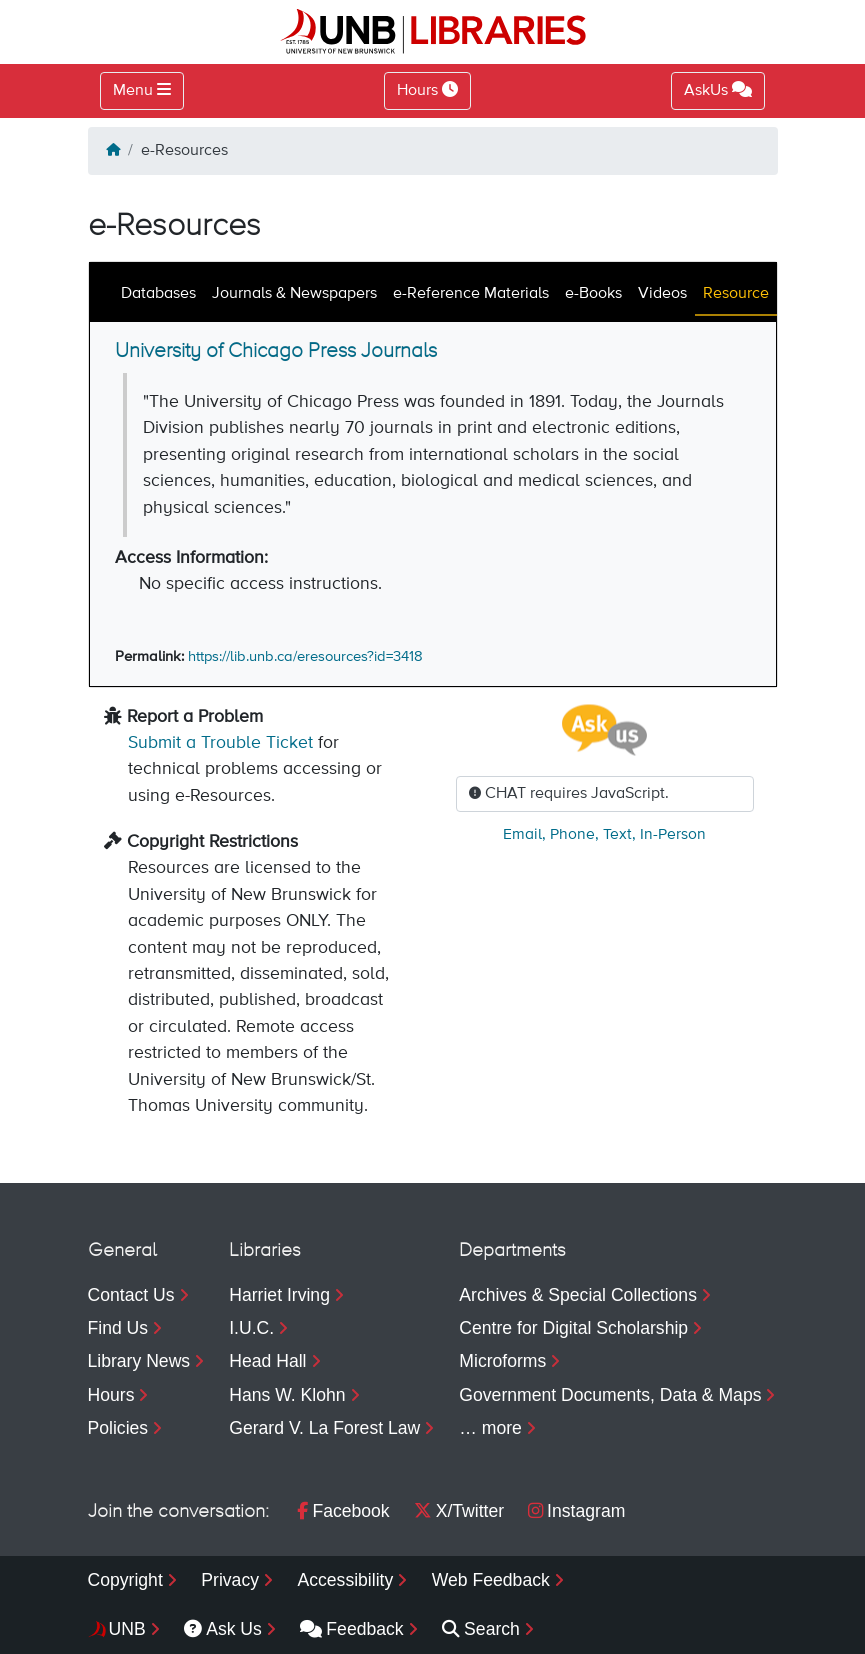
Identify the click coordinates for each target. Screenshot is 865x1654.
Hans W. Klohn (287, 1395)
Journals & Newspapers (294, 294)
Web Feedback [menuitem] (491, 1580)
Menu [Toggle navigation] (133, 91)
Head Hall (267, 1361)
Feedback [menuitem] (351, 1629)
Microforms (502, 1361)
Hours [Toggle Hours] (427, 90)
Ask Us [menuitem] (223, 1629)
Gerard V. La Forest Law (324, 1428)
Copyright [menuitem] (125, 1580)
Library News (139, 1361)
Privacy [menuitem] (230, 1580)
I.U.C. (251, 1328)
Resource (736, 294)
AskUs (718, 90)
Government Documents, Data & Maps (610, 1395)
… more (490, 1428)
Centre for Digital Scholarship (573, 1328)
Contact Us (131, 1295)
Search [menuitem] (481, 1629)
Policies (118, 1428)
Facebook (343, 1511)
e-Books (593, 294)
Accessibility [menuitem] (345, 1580)
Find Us (118, 1328)
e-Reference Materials (471, 294)
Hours (111, 1395)
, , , (604, 835)
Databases (158, 294)
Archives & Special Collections (578, 1295)
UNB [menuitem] (127, 1629)
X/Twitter (459, 1511)
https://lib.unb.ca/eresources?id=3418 (305, 657)
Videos (662, 294)
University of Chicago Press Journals (276, 351)
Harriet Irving (279, 1295)
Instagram (576, 1511)
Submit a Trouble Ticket (220, 743)
